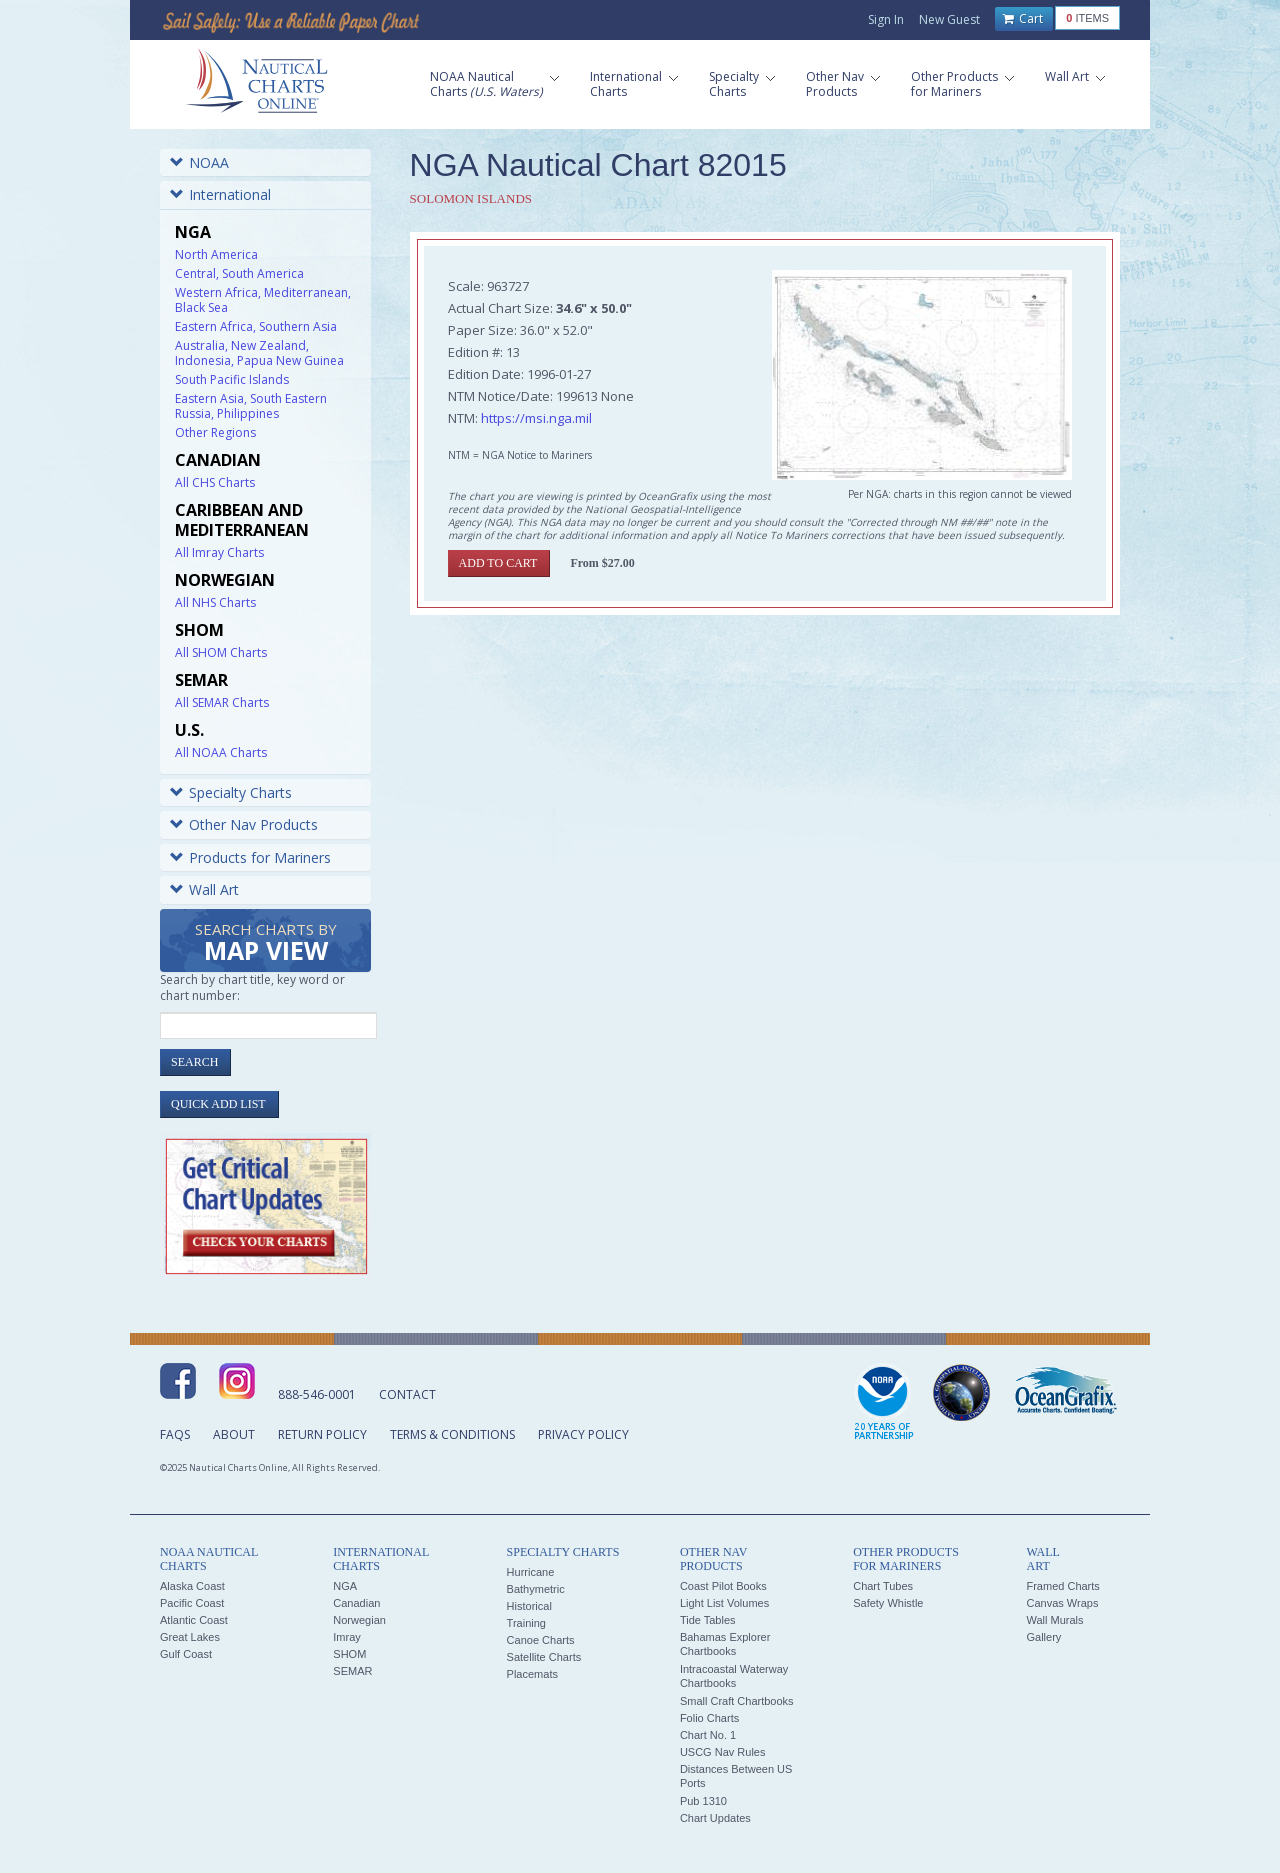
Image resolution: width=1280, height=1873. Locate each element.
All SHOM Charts (221, 652)
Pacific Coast (192, 1603)
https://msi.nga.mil (536, 418)
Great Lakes (190, 1637)
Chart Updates (715, 1818)
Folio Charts (709, 1718)
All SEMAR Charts (222, 702)
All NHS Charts (215, 602)
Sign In (886, 19)
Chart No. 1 (708, 1735)
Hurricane (531, 1572)
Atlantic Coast (194, 1620)
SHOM (349, 1654)
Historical (529, 1606)
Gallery (1043, 1637)
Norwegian (359, 1620)
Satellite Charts (544, 1657)
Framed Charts (1062, 1586)
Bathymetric (536, 1589)
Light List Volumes (724, 1603)
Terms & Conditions (452, 1434)
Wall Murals (1054, 1620)
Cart (1023, 19)
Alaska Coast (192, 1586)
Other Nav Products (244, 824)
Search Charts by (266, 943)
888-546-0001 (317, 1394)
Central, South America (239, 273)
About (234, 1434)
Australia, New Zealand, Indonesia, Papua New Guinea (259, 353)
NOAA (199, 162)
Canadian (356, 1603)
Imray (347, 1637)
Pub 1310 (703, 1801)
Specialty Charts (231, 792)
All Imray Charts (219, 552)
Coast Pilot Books (723, 1586)
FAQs (175, 1434)
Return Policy (322, 1434)
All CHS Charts (215, 482)
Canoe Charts (541, 1640)
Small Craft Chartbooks (737, 1701)
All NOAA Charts (221, 752)
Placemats (532, 1674)
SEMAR (352, 1671)
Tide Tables (708, 1620)
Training (526, 1623)
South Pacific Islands (232, 379)
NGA (345, 1586)
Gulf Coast (186, 1654)
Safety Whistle (888, 1603)
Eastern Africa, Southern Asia (256, 326)
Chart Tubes (883, 1586)
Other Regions (215, 432)
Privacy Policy (583, 1434)
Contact (407, 1394)
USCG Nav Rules (723, 1752)
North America (216, 254)
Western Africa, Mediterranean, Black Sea (263, 300)
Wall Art (204, 889)
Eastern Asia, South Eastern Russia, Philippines (251, 406)
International (220, 194)
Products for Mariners (250, 857)
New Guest (949, 19)
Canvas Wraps (1062, 1603)
